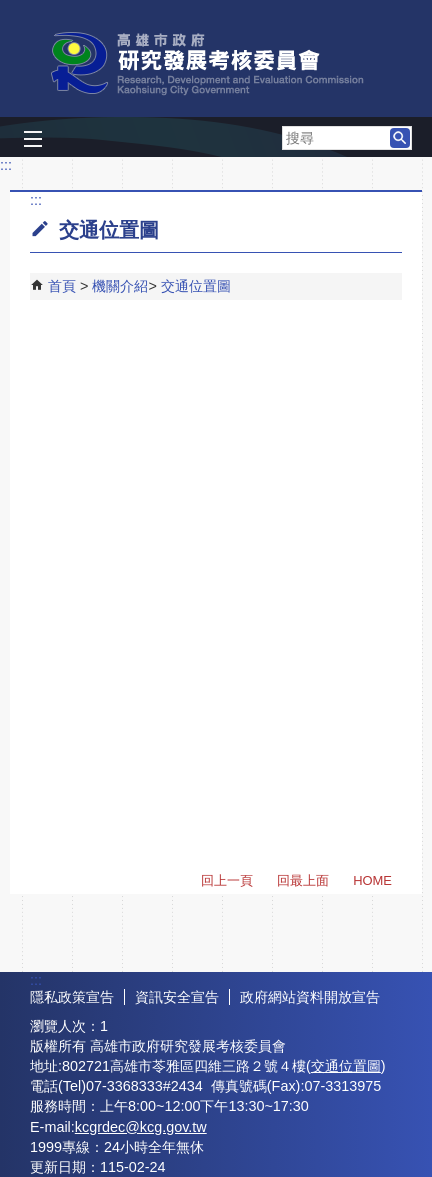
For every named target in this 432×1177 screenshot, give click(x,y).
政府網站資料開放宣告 (310, 997)
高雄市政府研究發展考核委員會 (216, 63)
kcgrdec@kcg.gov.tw (141, 1127)
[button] (400, 138)
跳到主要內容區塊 (10, 10)
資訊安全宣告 (177, 997)
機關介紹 (120, 286)
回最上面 (303, 880)
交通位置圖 (196, 286)
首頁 (62, 286)
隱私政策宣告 (72, 997)
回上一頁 (227, 880)
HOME (372, 880)
